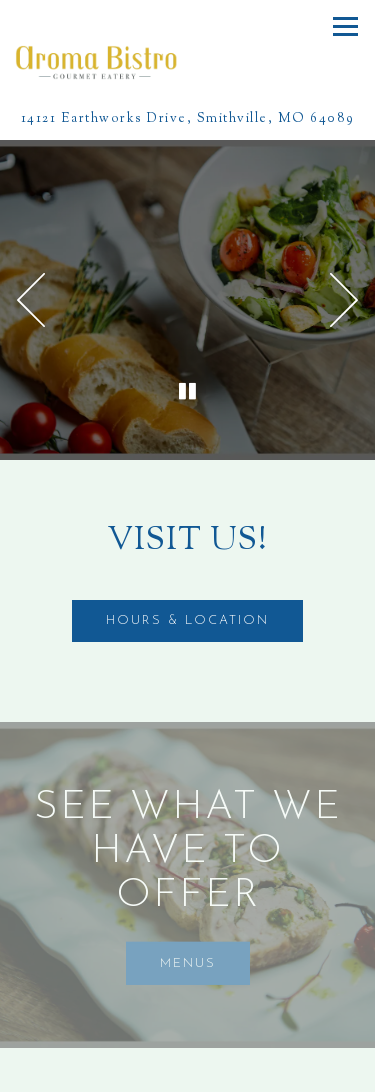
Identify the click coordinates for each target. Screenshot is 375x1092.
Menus (188, 963)
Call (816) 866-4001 (188, 1069)
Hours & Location (187, 620)
